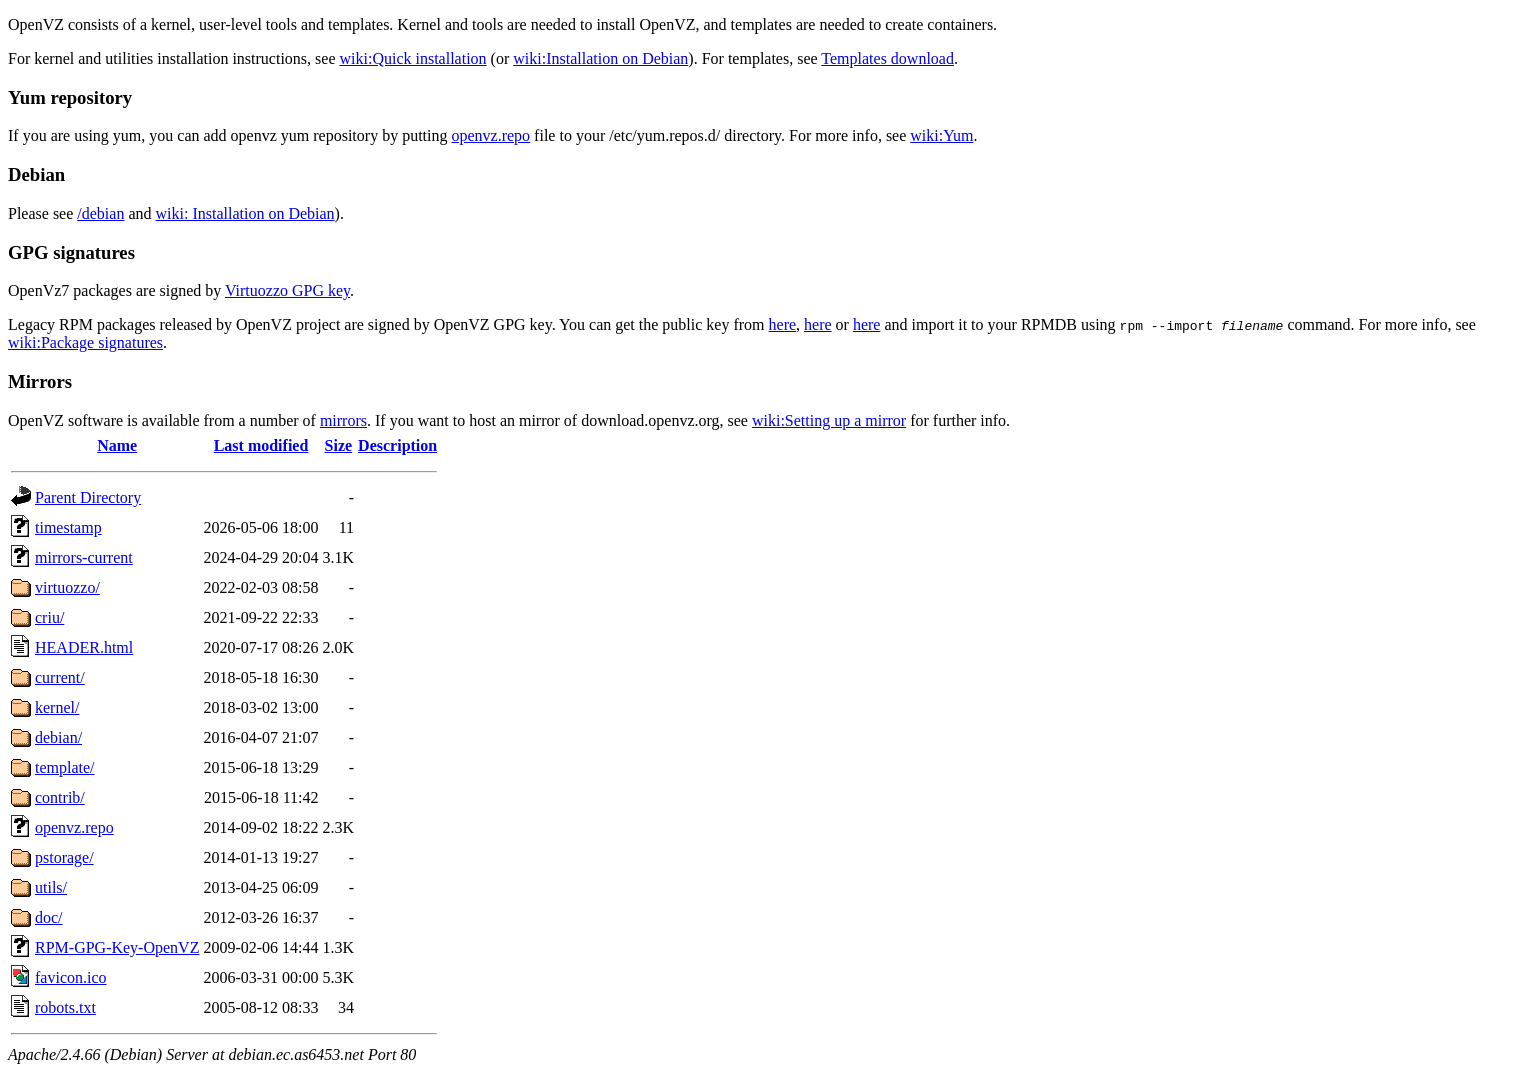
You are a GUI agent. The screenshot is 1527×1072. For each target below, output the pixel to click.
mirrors (343, 420)
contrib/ (60, 797)
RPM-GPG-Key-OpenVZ (117, 947)
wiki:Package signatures (85, 342)
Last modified (261, 445)
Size (339, 445)
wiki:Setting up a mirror (829, 420)
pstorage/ (64, 857)
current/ (60, 677)
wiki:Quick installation (413, 58)
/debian (100, 213)
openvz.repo (490, 135)
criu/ (49, 617)
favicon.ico (71, 977)
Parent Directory (88, 497)
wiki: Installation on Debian (245, 213)
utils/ (51, 887)
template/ (65, 767)
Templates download (887, 58)
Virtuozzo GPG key (287, 290)
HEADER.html (84, 647)
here (783, 324)
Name (117, 445)
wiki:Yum (941, 135)
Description (397, 445)
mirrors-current (84, 557)
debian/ (58, 737)
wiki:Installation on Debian (600, 58)
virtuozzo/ (67, 587)
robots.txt (65, 1007)
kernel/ (57, 707)
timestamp (68, 527)
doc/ (49, 917)
